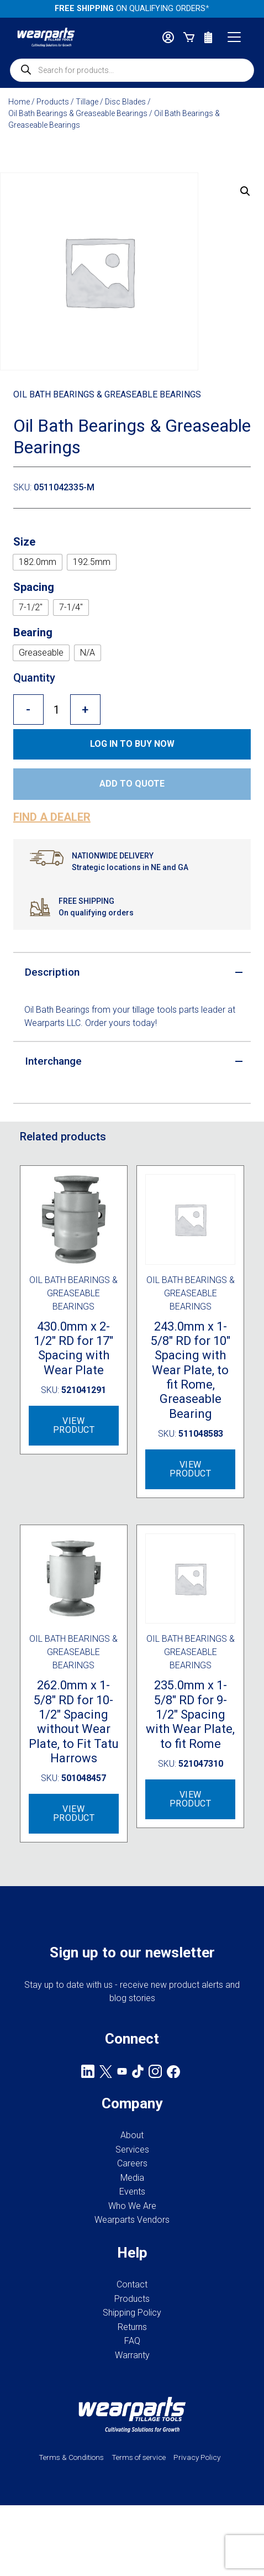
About (132, 2135)
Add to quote (132, 783)
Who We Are (132, 2206)
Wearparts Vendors (132, 2219)
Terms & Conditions (71, 2457)
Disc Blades (125, 101)
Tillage (87, 101)
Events (132, 2191)
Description (52, 972)
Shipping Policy (132, 2312)
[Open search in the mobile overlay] (132, 70)
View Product (74, 1425)
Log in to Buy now (132, 744)
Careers (132, 2163)
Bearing (32, 632)
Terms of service (139, 2457)
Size (24, 541)
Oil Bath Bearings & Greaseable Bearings (77, 113)
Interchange (53, 1061)
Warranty (132, 2355)
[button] (245, 191)
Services (132, 2149)
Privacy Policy (196, 2457)
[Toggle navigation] (234, 37)
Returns (132, 2327)
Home (19, 101)
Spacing (33, 587)
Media (132, 2177)
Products (52, 101)
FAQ (132, 2341)
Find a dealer (52, 817)
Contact (132, 2284)
